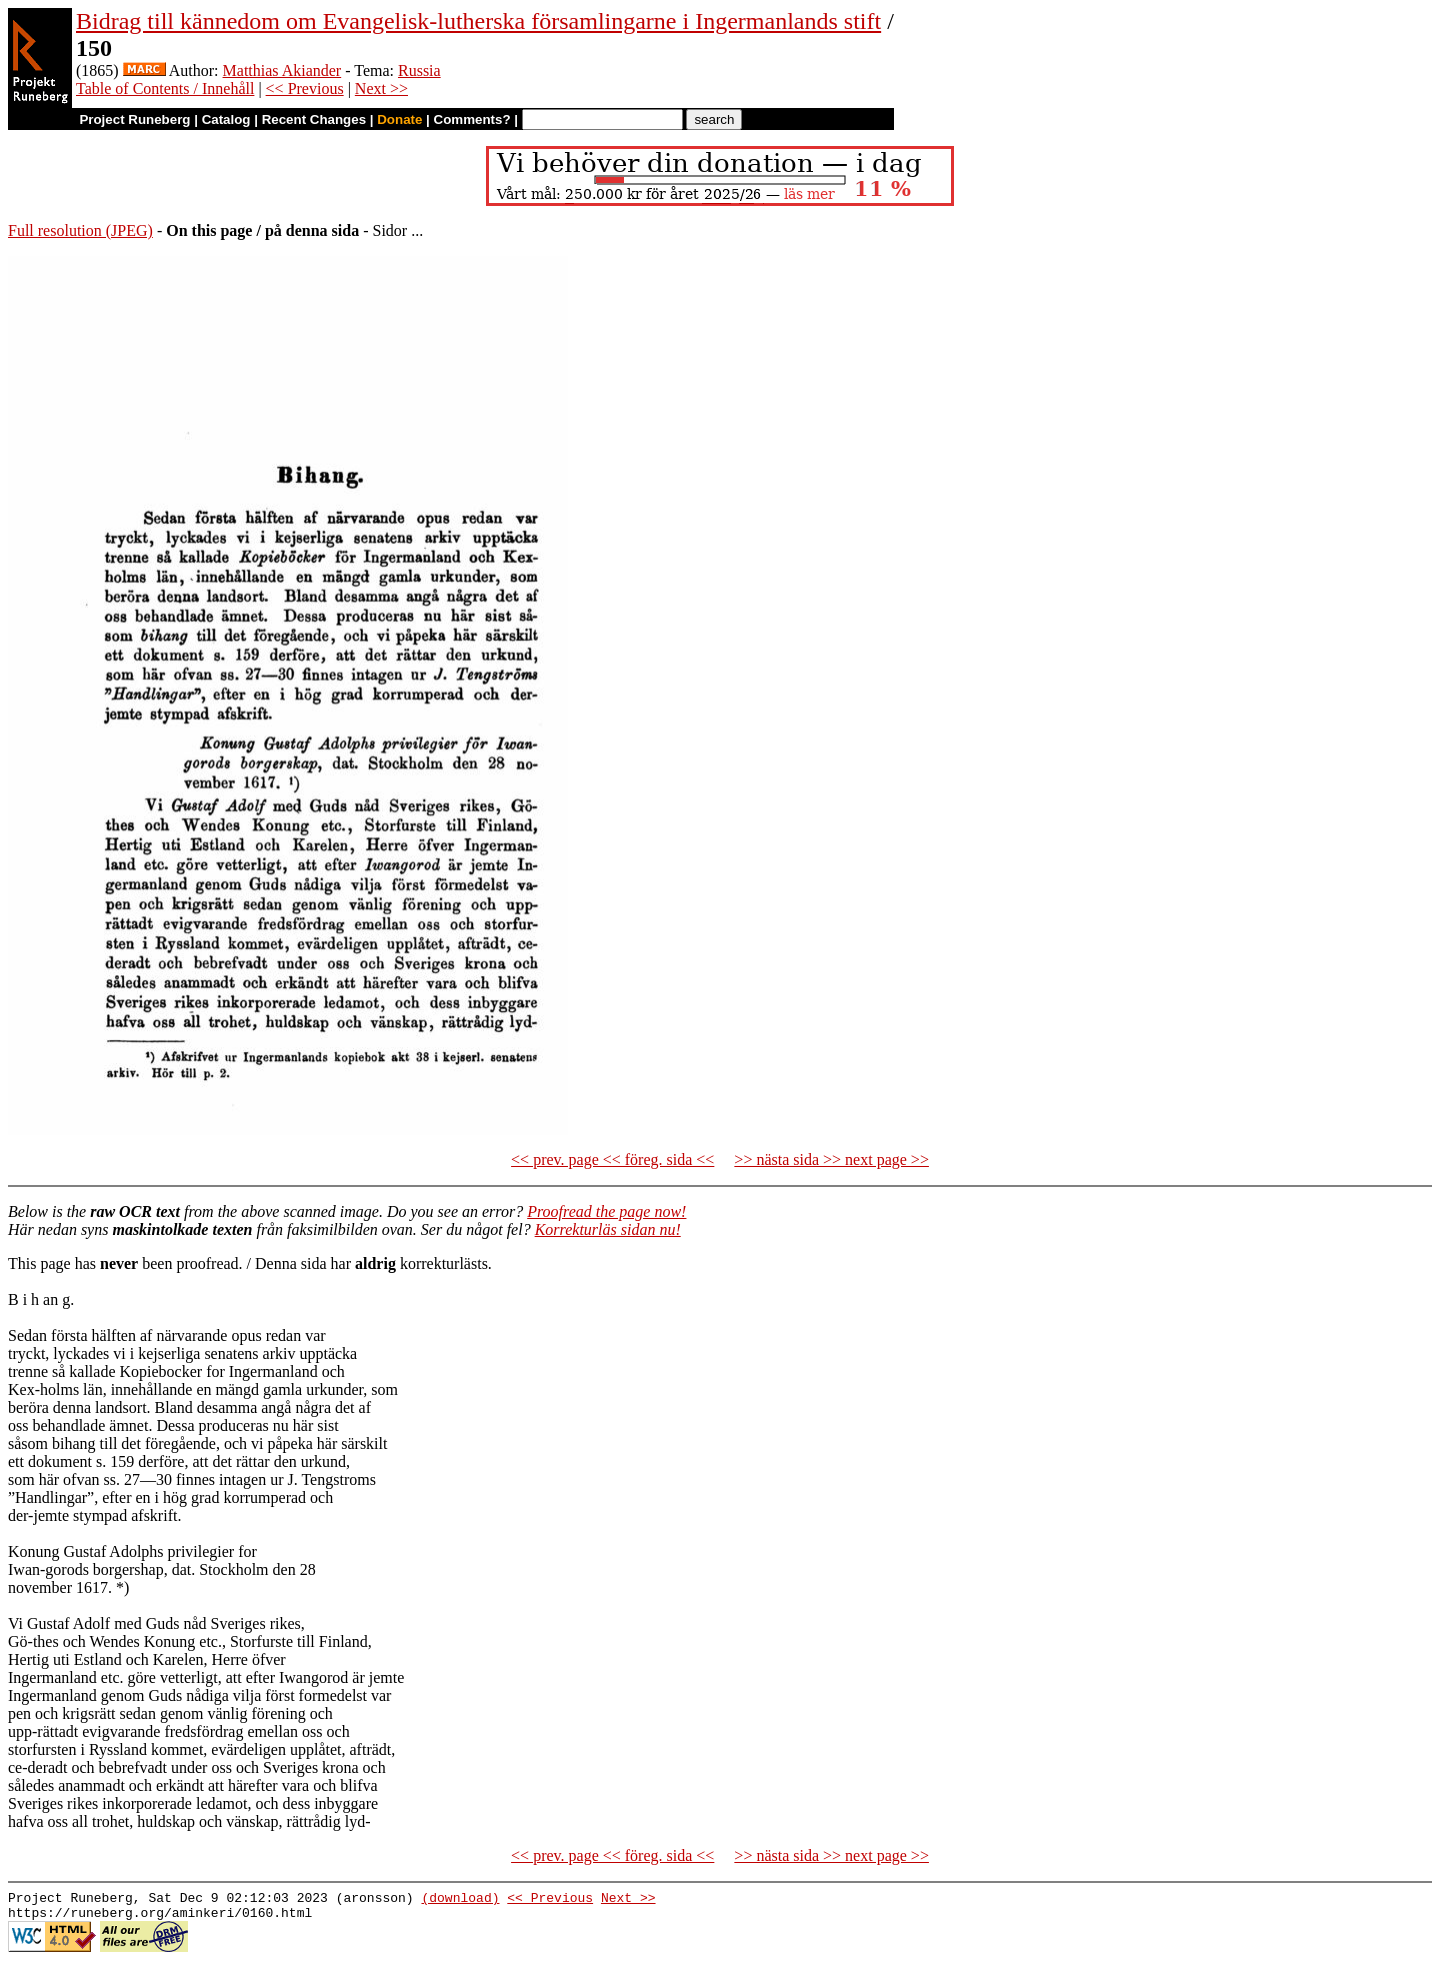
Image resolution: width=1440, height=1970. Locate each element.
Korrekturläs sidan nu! (608, 1229)
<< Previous (305, 88)
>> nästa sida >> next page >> (831, 1159)
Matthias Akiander (282, 70)
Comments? (472, 119)
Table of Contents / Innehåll (165, 88)
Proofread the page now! (606, 1211)
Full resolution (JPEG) (80, 230)
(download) (460, 1900)
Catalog (226, 119)
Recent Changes (314, 119)
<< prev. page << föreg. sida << (612, 1159)
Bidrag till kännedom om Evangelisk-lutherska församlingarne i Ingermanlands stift (478, 21)
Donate (399, 119)
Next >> (381, 88)
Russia (419, 70)
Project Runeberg (134, 119)
